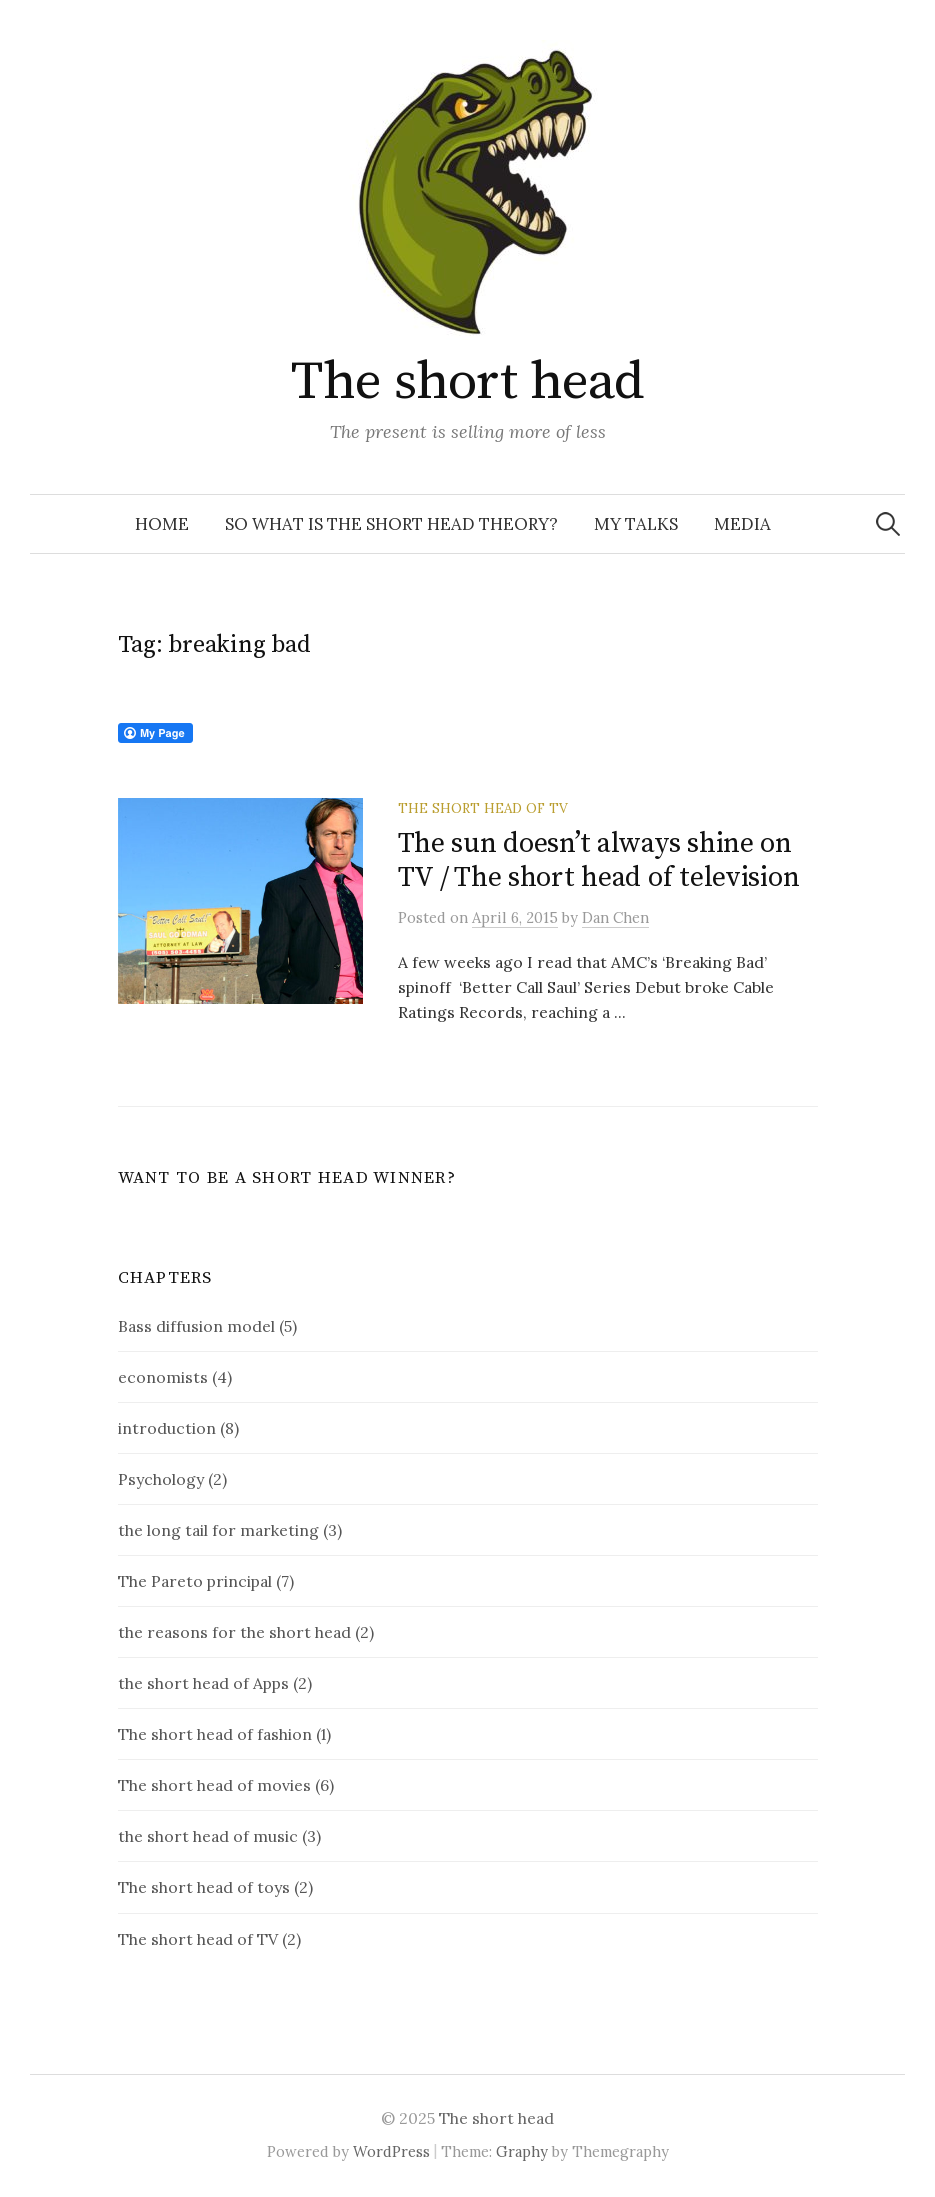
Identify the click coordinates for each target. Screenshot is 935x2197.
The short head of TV (483, 808)
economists (163, 1377)
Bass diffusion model (196, 1326)
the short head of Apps (203, 1683)
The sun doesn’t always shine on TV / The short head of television (599, 860)
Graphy (522, 2151)
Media (742, 524)
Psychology (161, 1479)
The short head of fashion (215, 1734)
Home (162, 524)
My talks (636, 524)
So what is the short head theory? (391, 524)
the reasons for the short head (234, 1632)
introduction (167, 1428)
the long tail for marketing (218, 1530)
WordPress (391, 2151)
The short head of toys (204, 1887)
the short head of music (208, 1836)
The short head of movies (214, 1785)
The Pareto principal (195, 1581)
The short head (467, 382)
